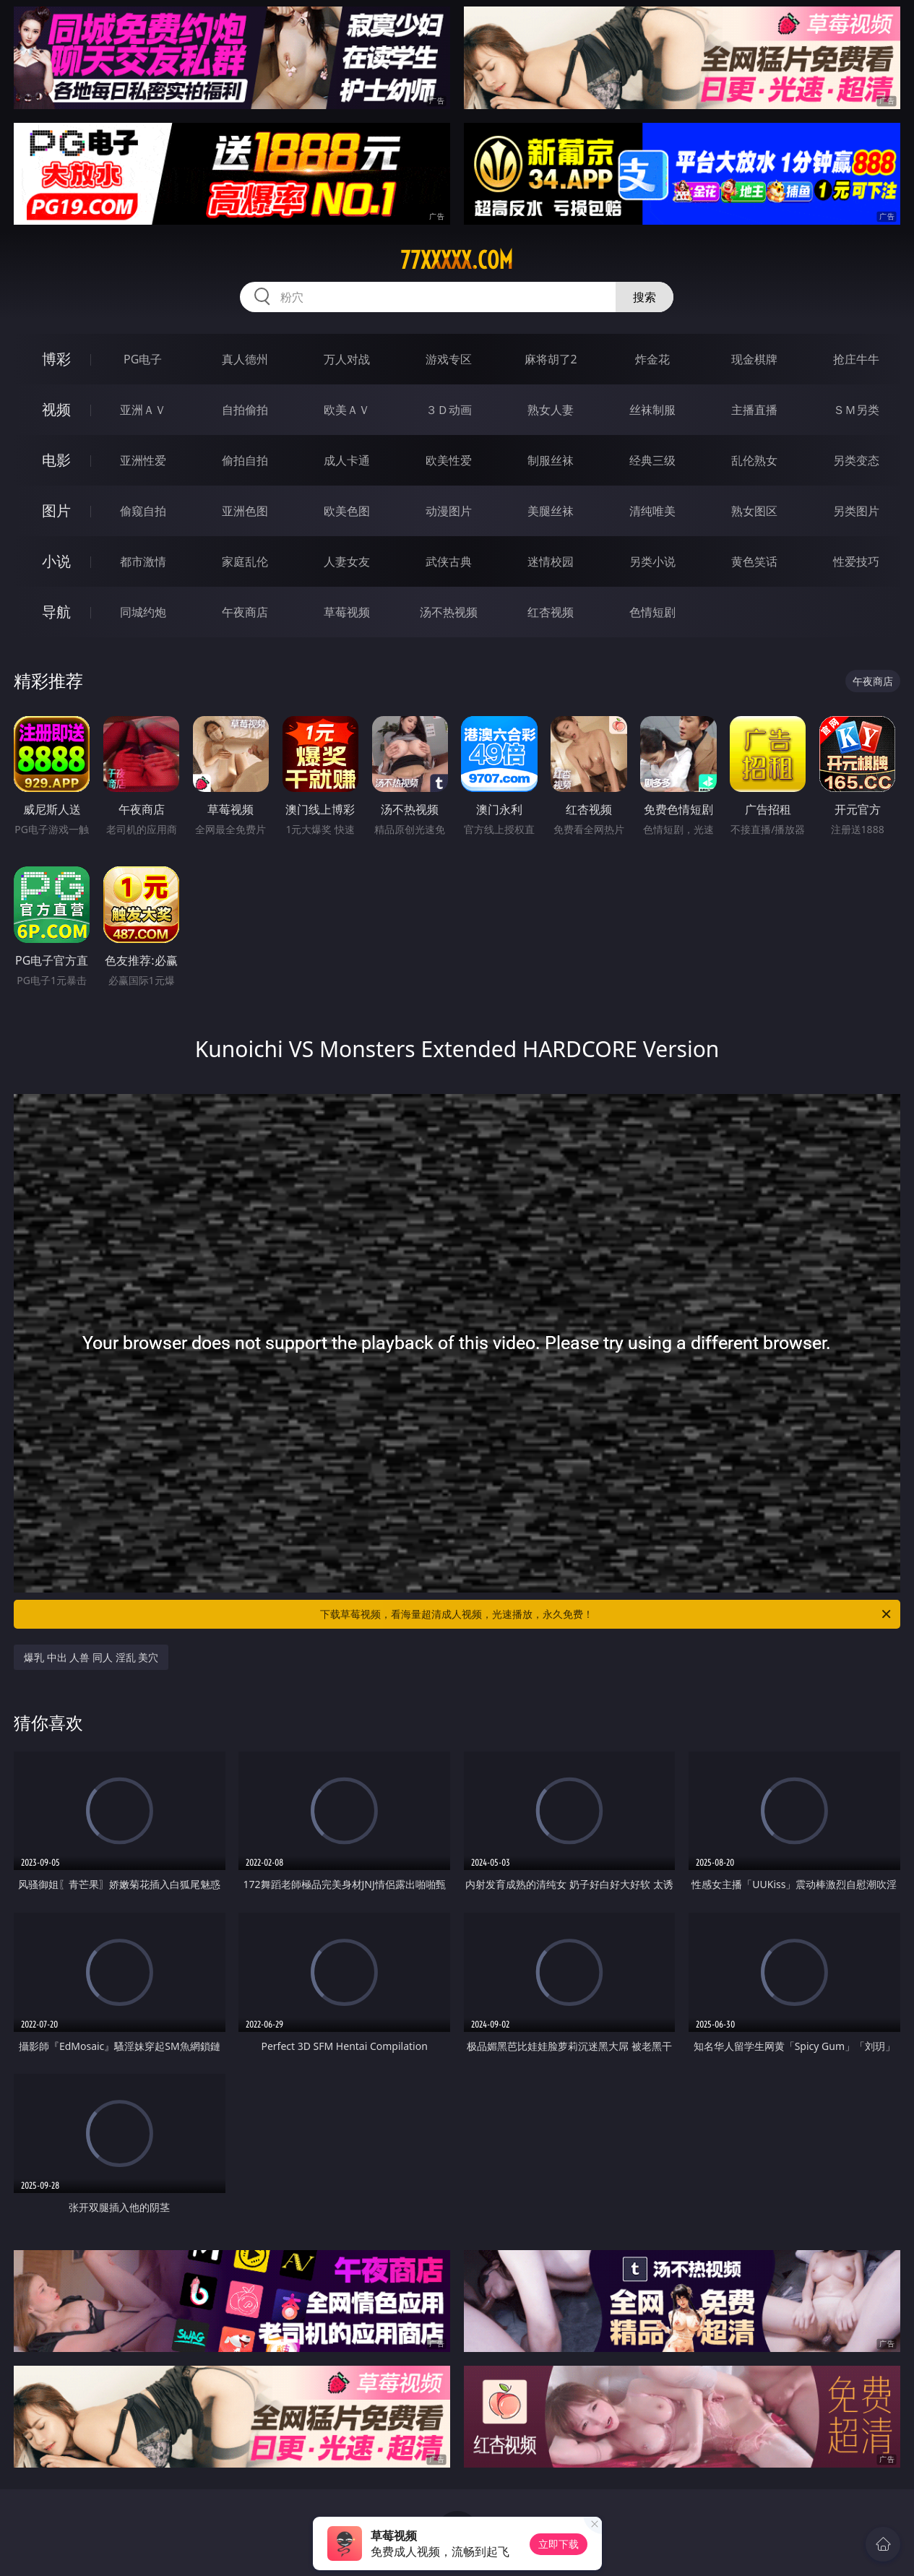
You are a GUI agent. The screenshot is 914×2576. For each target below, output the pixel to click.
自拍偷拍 (245, 410)
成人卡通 (347, 460)
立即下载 (558, 2544)
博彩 (56, 359)
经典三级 (652, 460)
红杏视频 (550, 612)
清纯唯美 (652, 511)
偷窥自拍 (143, 511)
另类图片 (856, 511)
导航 (56, 611)
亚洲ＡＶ (143, 410)
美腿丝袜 (550, 511)
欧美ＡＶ (347, 410)
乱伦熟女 (754, 460)
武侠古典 (449, 561)
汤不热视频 (449, 612)
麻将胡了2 (551, 359)
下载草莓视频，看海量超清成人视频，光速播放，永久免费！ (606, 1614)
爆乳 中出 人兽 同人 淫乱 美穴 (91, 1657)
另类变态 (856, 460)
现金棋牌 (754, 359)
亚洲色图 (245, 511)
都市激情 (143, 561)
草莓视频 (347, 612)
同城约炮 (143, 612)
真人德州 (245, 359)
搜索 (644, 297)
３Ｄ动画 (449, 410)
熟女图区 (754, 511)
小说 (56, 561)
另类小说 (652, 561)
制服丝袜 (550, 460)
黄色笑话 (754, 561)
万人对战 (347, 359)
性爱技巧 (856, 561)
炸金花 (652, 359)
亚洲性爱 (143, 460)
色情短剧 (652, 612)
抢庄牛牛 (856, 359)
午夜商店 (245, 612)
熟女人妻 (550, 410)
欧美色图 (347, 511)
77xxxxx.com (456, 260)
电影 (56, 460)
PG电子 (143, 359)
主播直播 (754, 410)
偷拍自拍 (245, 460)
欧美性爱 (449, 460)
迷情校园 (550, 561)
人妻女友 (347, 561)
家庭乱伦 (245, 561)
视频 (56, 409)
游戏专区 (449, 359)
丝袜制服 (652, 410)
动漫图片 (449, 511)
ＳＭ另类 (856, 410)
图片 (56, 510)
